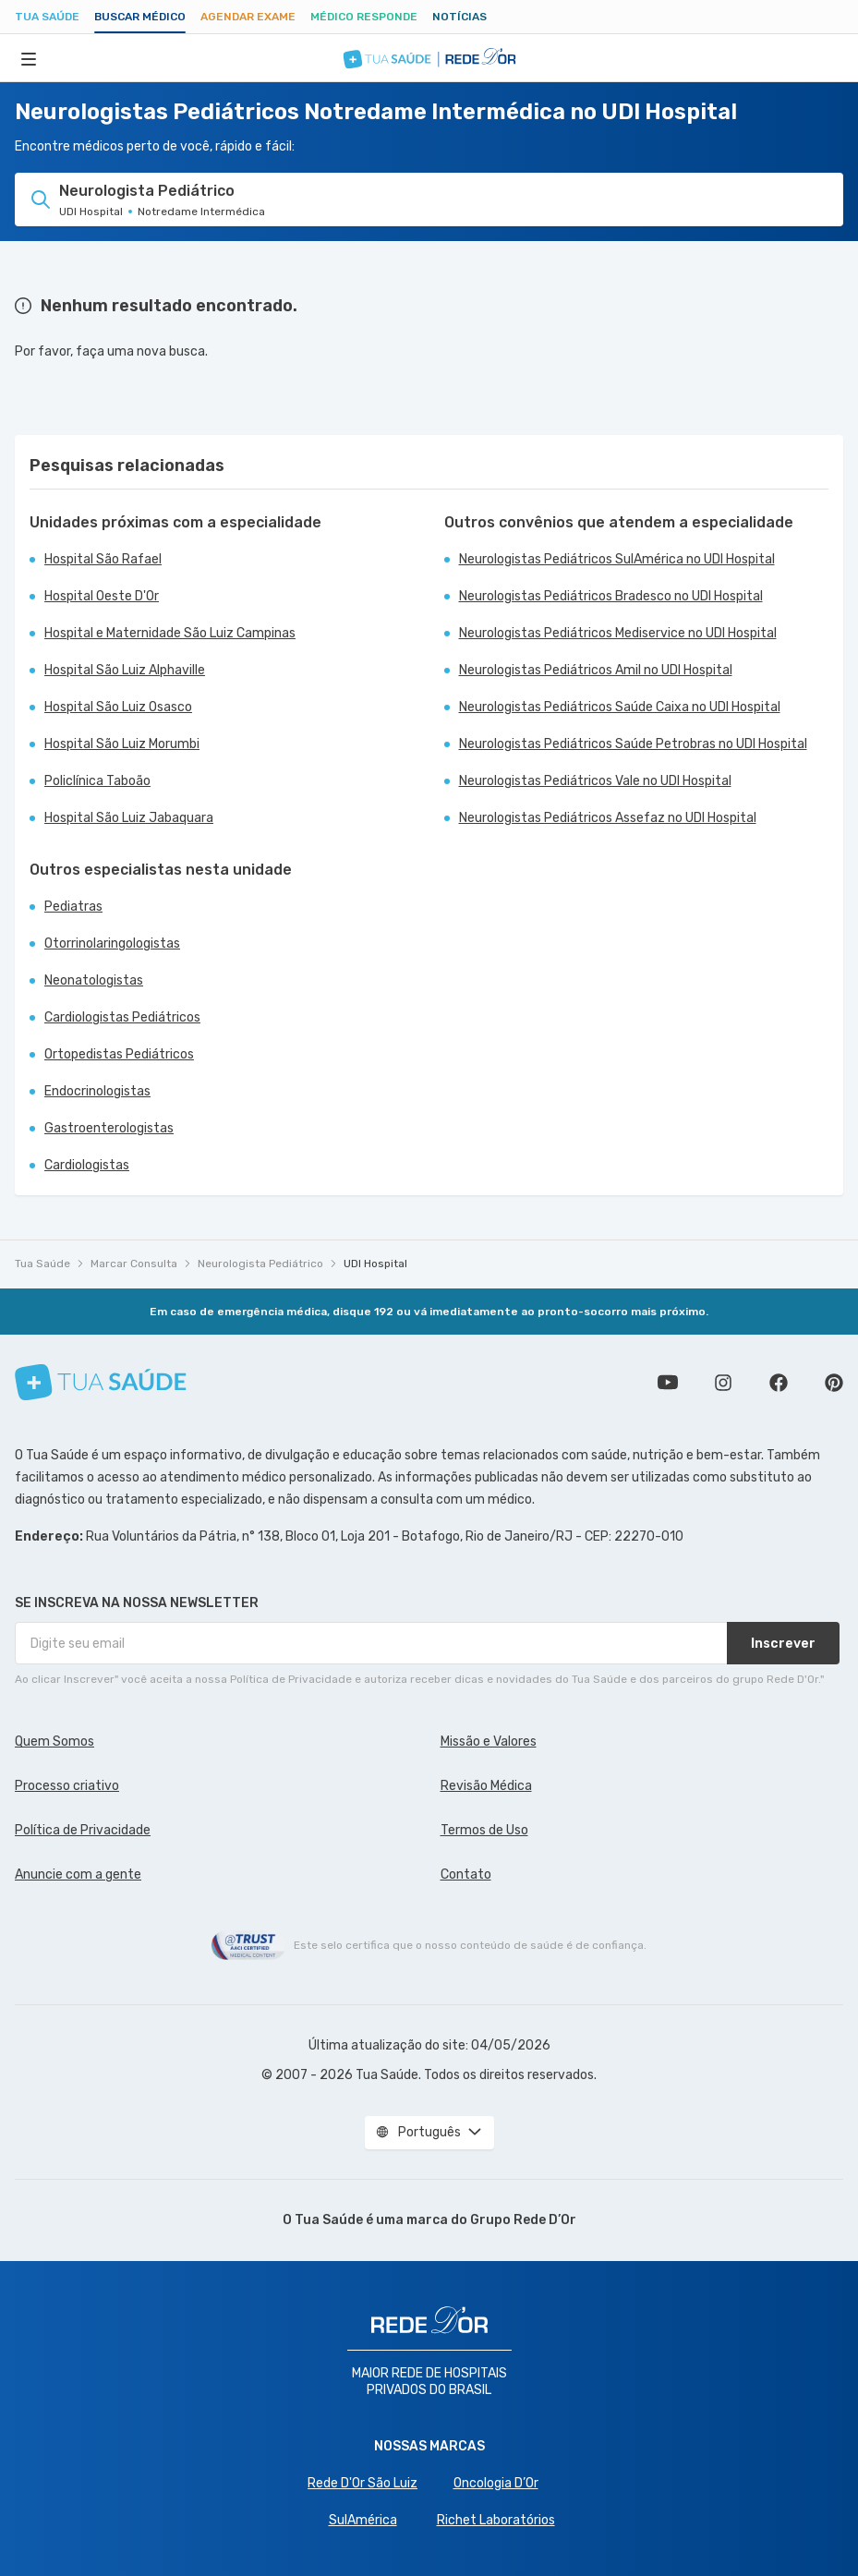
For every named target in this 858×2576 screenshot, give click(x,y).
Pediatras (73, 906)
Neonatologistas (93, 980)
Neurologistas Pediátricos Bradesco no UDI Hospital (611, 596)
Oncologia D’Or (495, 2483)
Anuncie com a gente (78, 1874)
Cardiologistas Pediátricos (122, 1017)
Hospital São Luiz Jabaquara (128, 818)
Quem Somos (54, 1741)
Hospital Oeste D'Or (101, 596)
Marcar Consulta (134, 1263)
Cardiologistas (86, 1165)
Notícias (459, 16)
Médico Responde (363, 16)
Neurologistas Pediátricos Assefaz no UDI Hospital (607, 818)
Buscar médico (140, 16)
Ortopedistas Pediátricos (119, 1054)
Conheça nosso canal (668, 1382)
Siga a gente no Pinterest (834, 1382)
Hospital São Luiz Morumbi (121, 744)
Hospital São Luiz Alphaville (124, 670)
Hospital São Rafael (103, 559)
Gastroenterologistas (109, 1128)
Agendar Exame (248, 16)
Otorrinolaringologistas (112, 943)
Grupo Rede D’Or (523, 2220)
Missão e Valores (489, 1741)
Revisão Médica (486, 1786)
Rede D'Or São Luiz (362, 2483)
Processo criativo (67, 1786)
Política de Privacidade (83, 1830)
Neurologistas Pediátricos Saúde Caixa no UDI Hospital (619, 707)
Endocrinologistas (97, 1091)
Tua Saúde (47, 16)
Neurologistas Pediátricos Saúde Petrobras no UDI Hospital (633, 744)
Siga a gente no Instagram (723, 1382)
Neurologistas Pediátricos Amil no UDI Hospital (595, 670)
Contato (466, 1874)
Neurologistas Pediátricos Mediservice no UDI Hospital (618, 633)
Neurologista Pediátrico (260, 1263)
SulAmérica (363, 2520)
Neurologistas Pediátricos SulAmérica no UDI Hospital (617, 559)
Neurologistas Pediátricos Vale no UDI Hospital (595, 781)
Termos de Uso (484, 1830)
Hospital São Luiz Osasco (118, 707)
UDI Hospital (375, 1263)
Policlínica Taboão (97, 781)
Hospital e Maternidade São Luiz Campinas (170, 633)
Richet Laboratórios (496, 2520)
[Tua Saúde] (101, 1382)
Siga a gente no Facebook (778, 1382)
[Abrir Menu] (28, 58)
